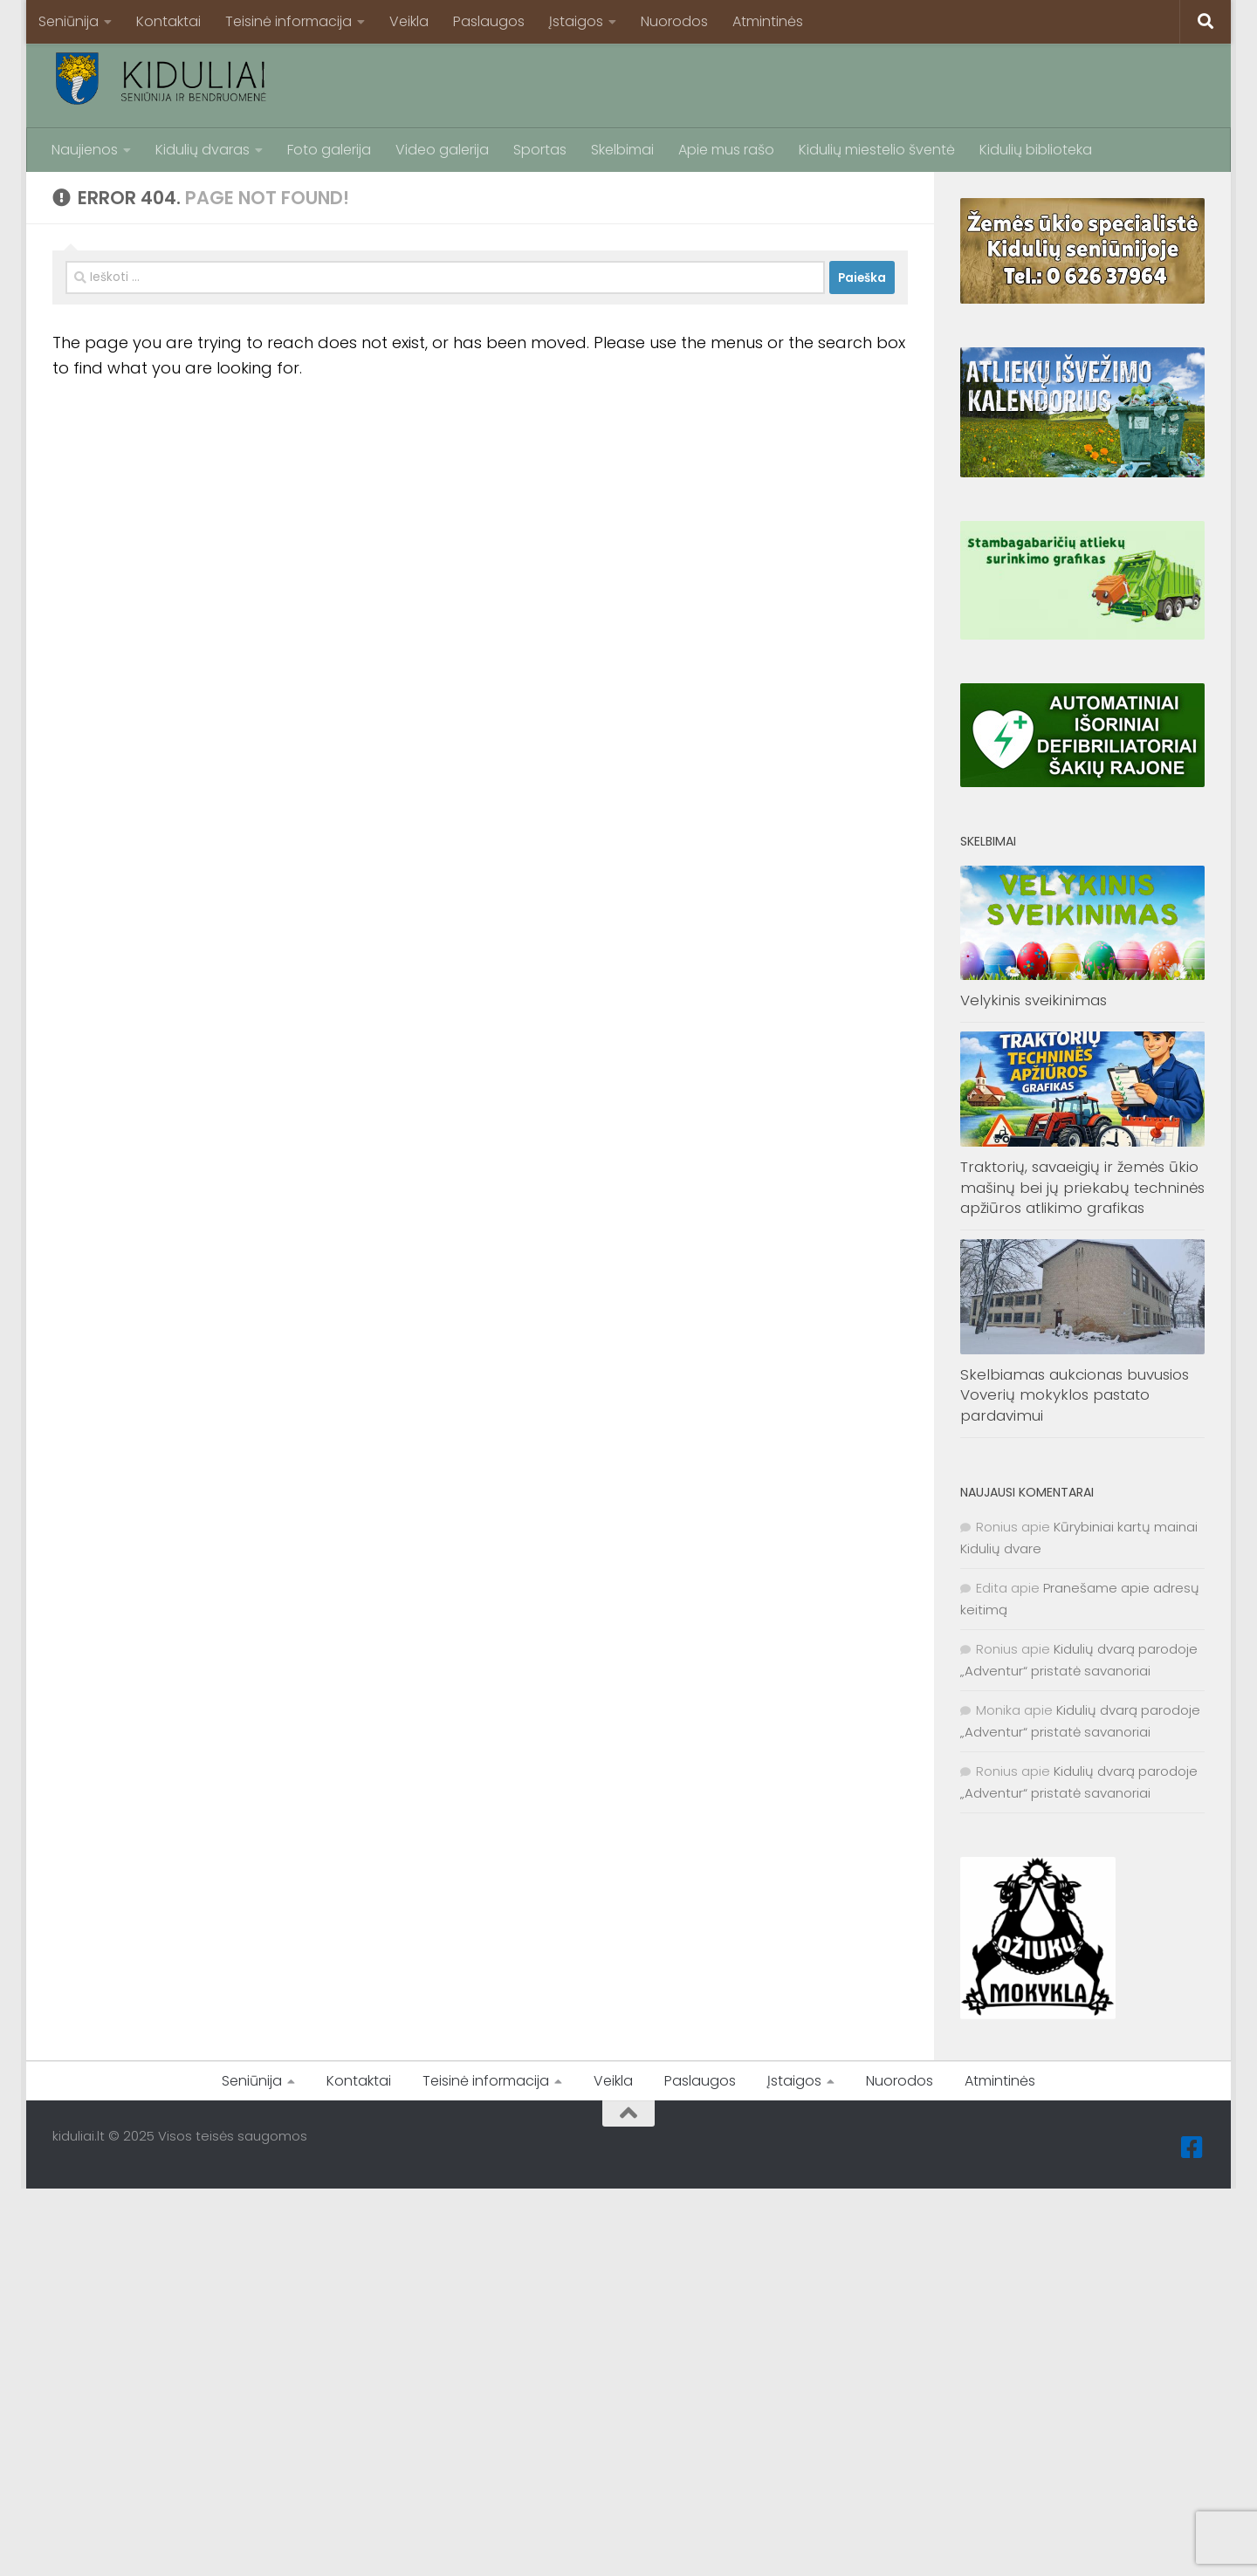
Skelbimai (622, 150)
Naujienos (85, 150)
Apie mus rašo (726, 150)
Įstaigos (576, 21)
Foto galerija (329, 150)
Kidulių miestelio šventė (877, 150)
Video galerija (442, 150)
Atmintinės (767, 21)
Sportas (540, 150)
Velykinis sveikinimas (1033, 1000)
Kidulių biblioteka (1035, 150)
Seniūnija (68, 21)
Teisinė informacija (288, 21)
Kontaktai (168, 21)
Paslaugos (489, 21)
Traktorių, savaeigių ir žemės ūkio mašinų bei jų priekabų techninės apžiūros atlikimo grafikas (1082, 1187)
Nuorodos (674, 21)
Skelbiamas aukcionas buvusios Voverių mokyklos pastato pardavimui (1074, 1395)
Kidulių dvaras (202, 150)
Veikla (409, 21)
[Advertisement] (887, 83)
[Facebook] (1192, 2147)
